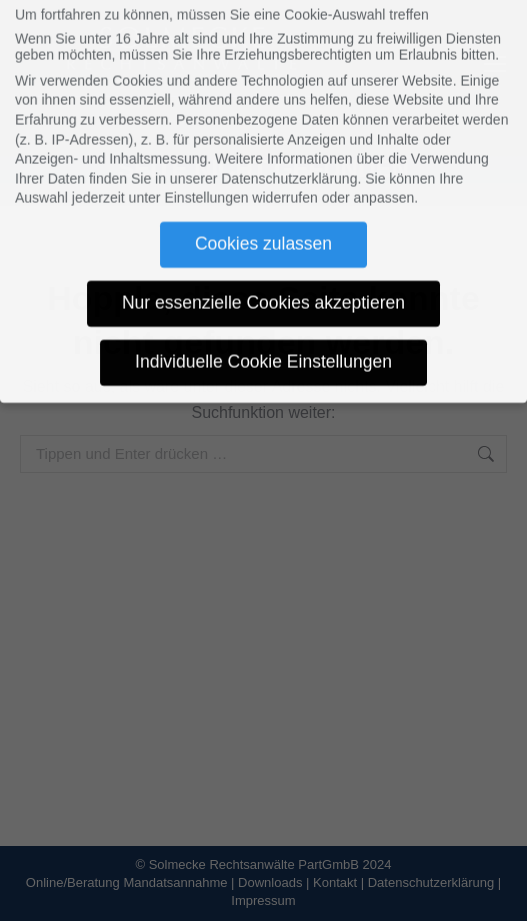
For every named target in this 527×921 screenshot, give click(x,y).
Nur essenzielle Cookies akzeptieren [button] (263, 284)
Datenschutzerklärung (289, 159)
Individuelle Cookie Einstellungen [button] (263, 343)
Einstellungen (206, 179)
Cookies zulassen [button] (263, 225)
